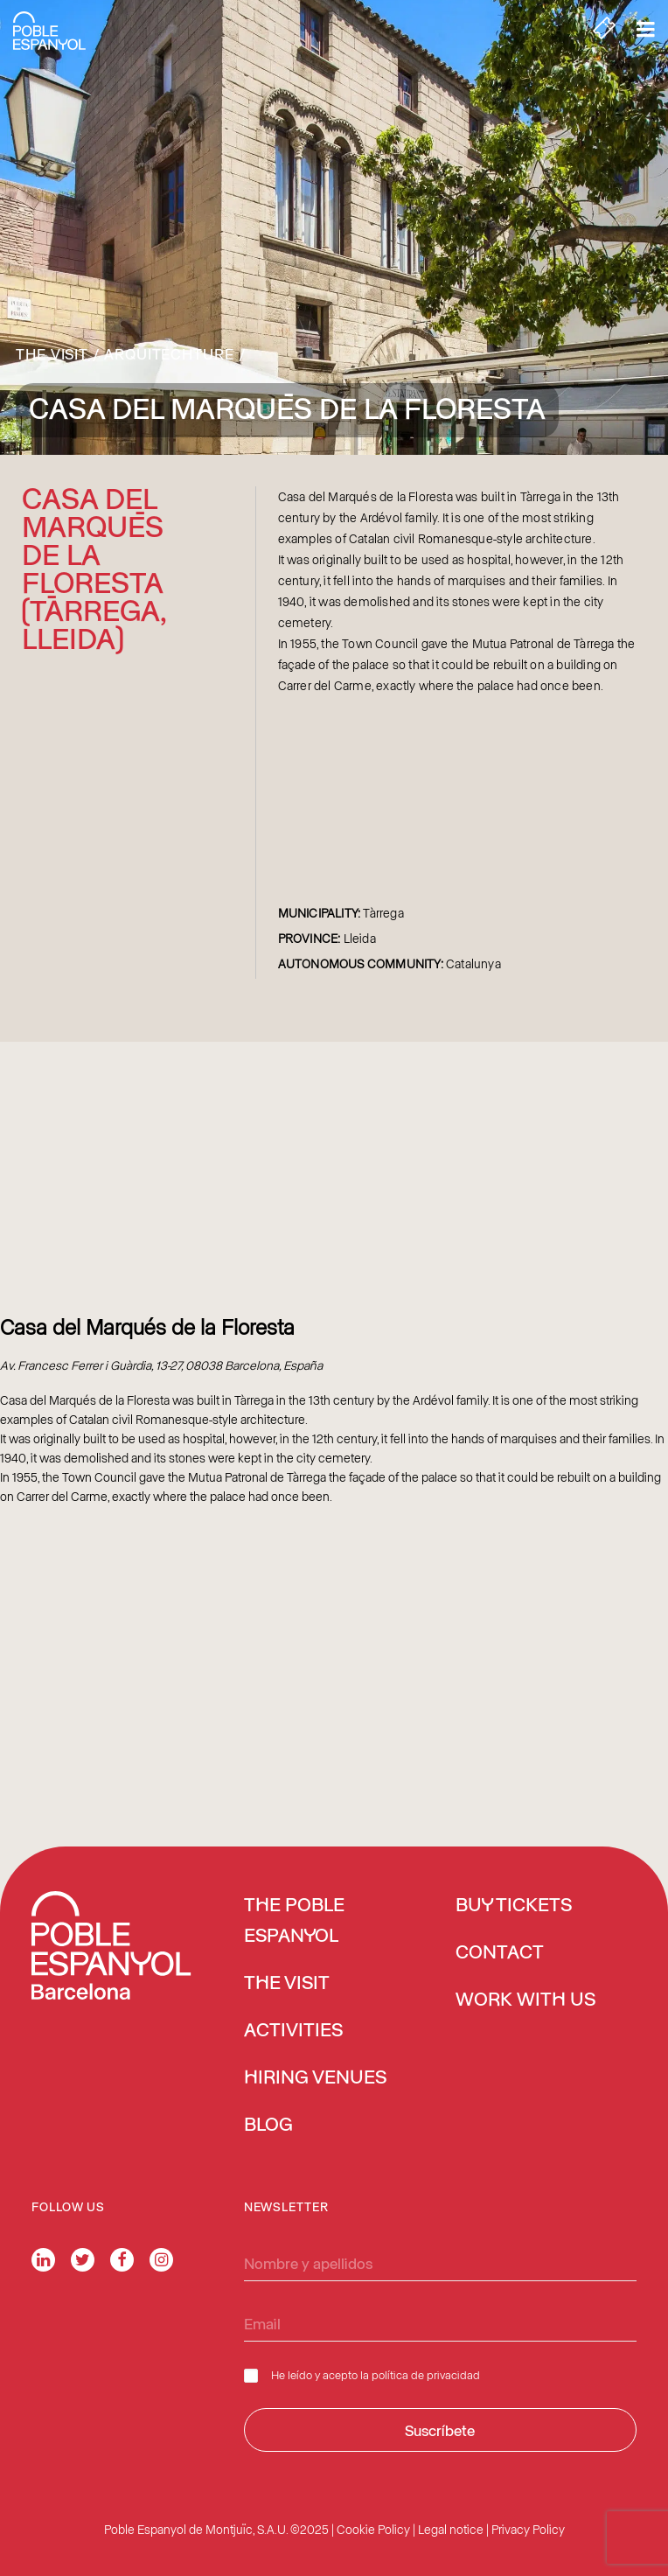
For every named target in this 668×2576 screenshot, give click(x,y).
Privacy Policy (528, 2529)
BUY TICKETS (514, 1906)
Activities (293, 2031)
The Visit (52, 353)
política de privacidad (426, 2374)
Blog (268, 2125)
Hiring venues (315, 2078)
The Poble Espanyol (294, 1921)
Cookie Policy (373, 2529)
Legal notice (451, 2529)
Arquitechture (169, 353)
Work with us (525, 2000)
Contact (500, 1953)
